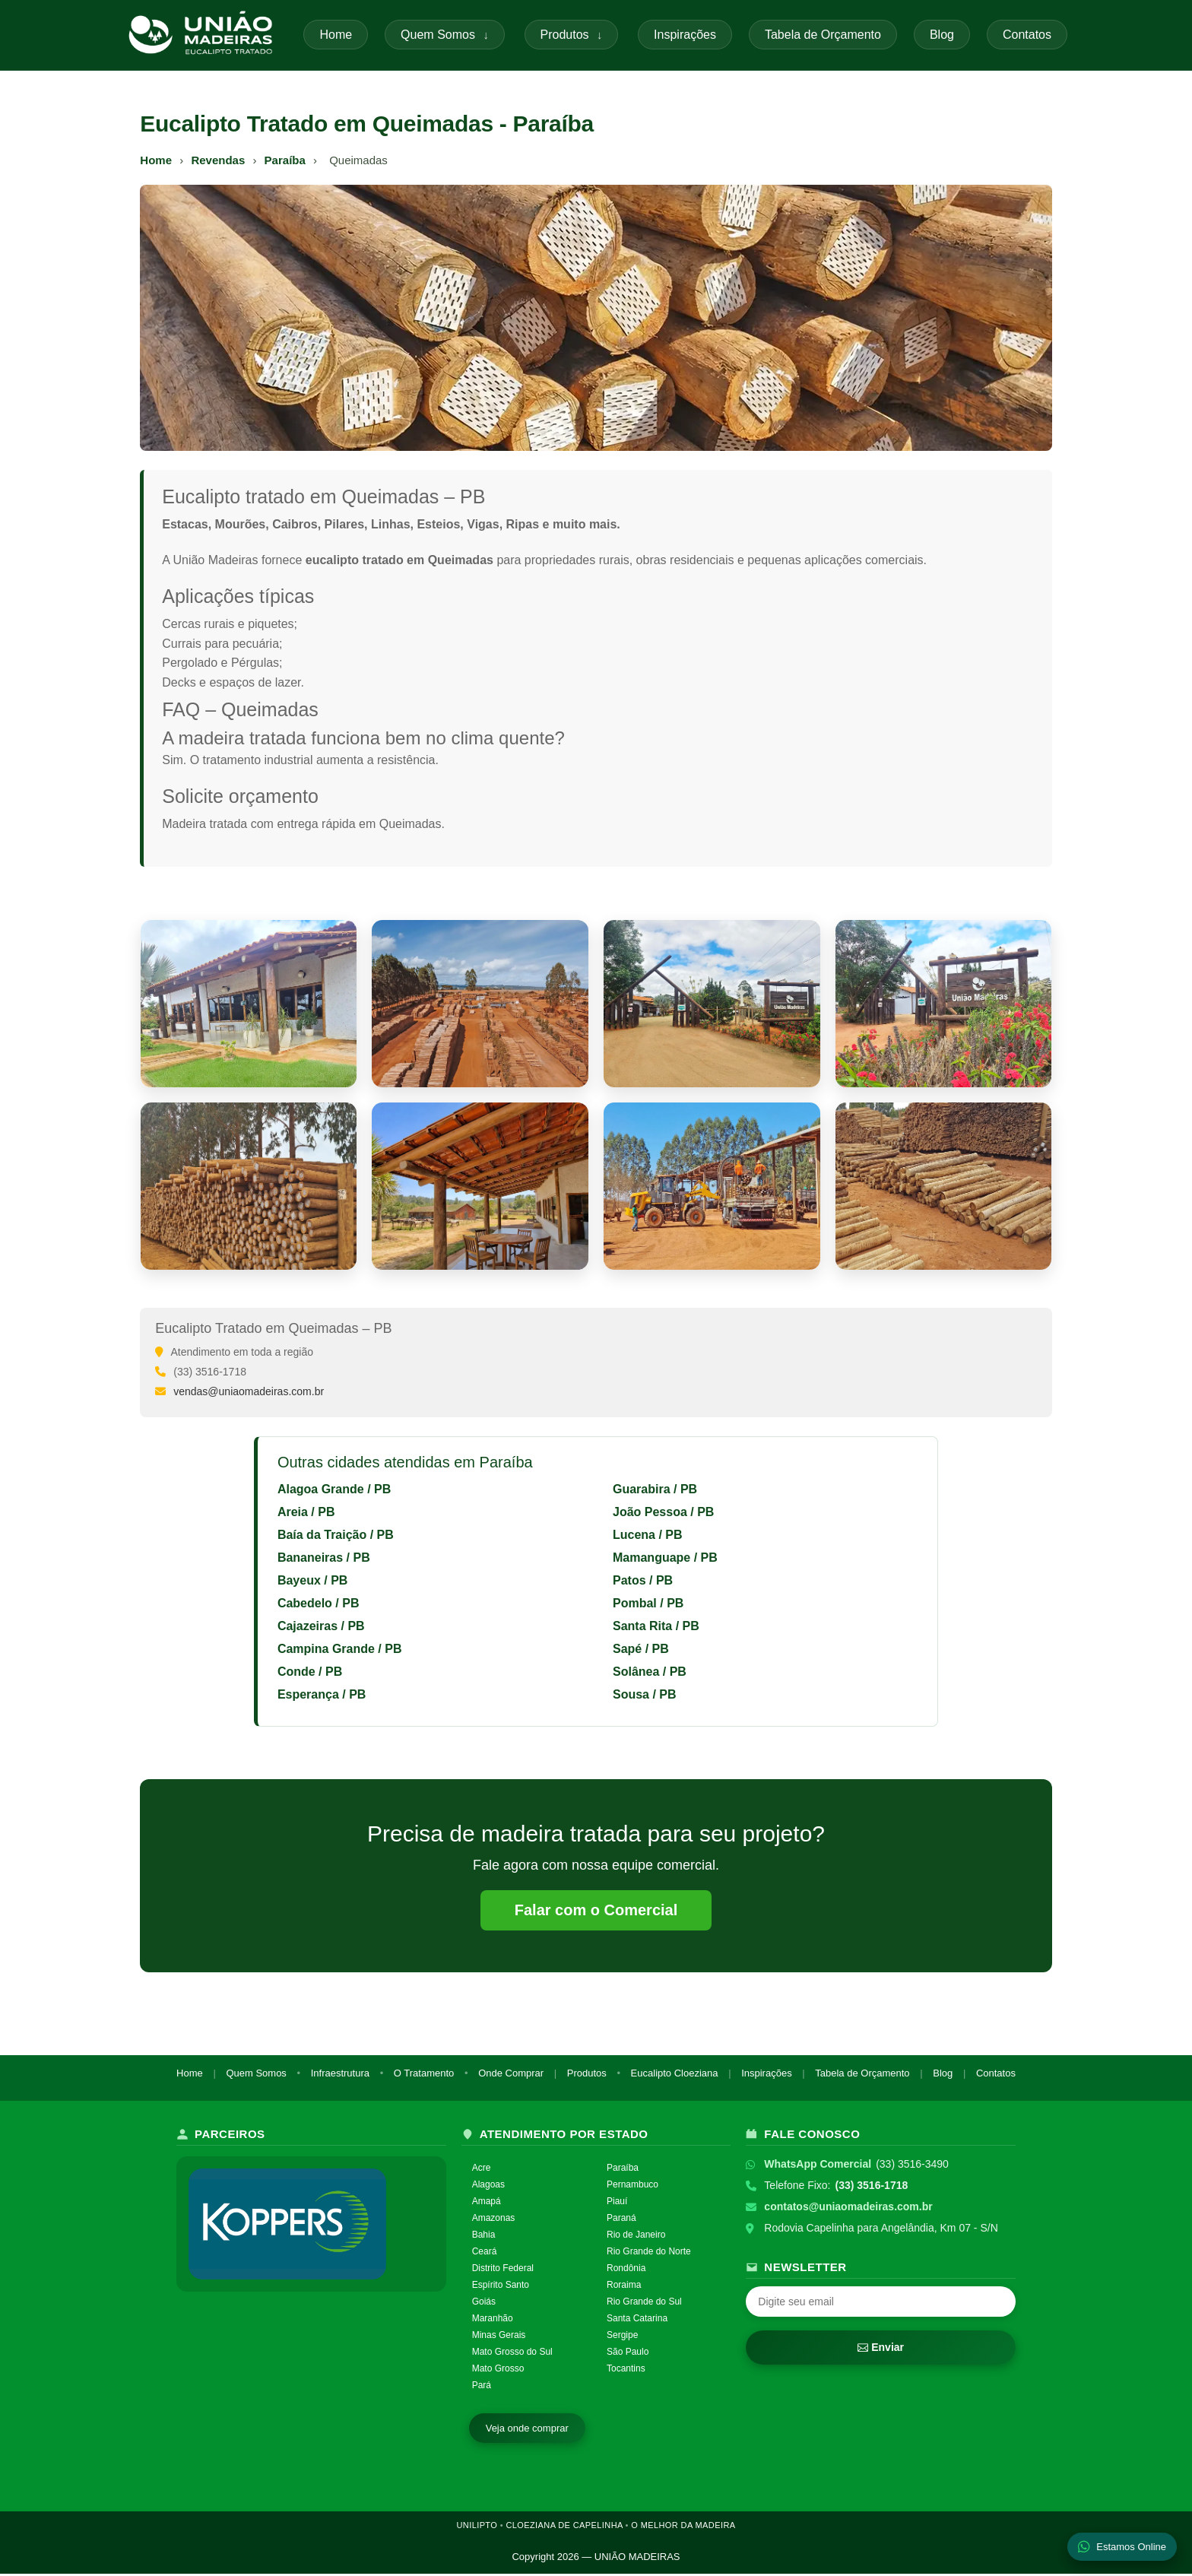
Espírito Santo (500, 2287)
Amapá (486, 2204)
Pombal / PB (648, 1603)
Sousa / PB (645, 1694)
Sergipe (622, 2337)
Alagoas (488, 2187)
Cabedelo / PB (318, 1603)
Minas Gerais (499, 2337)
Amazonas (493, 2221)
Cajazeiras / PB (321, 1626)
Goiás (484, 2303)
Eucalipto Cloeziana (674, 2075)
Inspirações (685, 34)
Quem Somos (445, 34)
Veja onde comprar (527, 2430)
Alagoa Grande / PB (334, 1489)
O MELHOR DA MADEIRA (683, 2527)
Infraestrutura (340, 2075)
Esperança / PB (321, 1694)
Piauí (617, 2204)
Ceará (484, 2254)
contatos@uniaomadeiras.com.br (848, 2209)
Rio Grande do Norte (649, 2254)
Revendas (218, 160)
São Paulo (627, 2354)
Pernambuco (632, 2187)
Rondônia (626, 2271)
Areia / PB (306, 1511)
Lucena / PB (648, 1534)
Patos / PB (643, 1580)
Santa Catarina (637, 2320)
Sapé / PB (641, 1648)
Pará (481, 2387)
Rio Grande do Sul (644, 2303)
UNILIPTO (477, 2527)
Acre (481, 2170)
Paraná (621, 2221)
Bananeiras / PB (323, 1557)
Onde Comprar (511, 2075)
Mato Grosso (498, 2370)
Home (335, 34)
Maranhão (492, 2320)
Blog (942, 34)
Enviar (881, 2350)
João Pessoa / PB (663, 1511)
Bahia (484, 2237)
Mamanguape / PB (665, 1557)
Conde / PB (309, 1671)
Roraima (624, 2287)
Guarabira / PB (655, 1489)
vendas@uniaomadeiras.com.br (248, 1391)
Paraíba (284, 160)
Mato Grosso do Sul (512, 2354)
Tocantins (626, 2370)
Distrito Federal (503, 2271)
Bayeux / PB (312, 1580)
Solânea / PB (649, 1671)
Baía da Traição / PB (335, 1534)
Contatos (1027, 34)
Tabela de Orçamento (823, 34)
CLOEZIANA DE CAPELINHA (564, 2527)
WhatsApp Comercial (817, 2167)
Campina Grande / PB (339, 1648)
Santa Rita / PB (656, 1626)
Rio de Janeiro (636, 2237)
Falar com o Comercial (596, 1911)
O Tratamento (424, 2075)
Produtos (572, 34)
